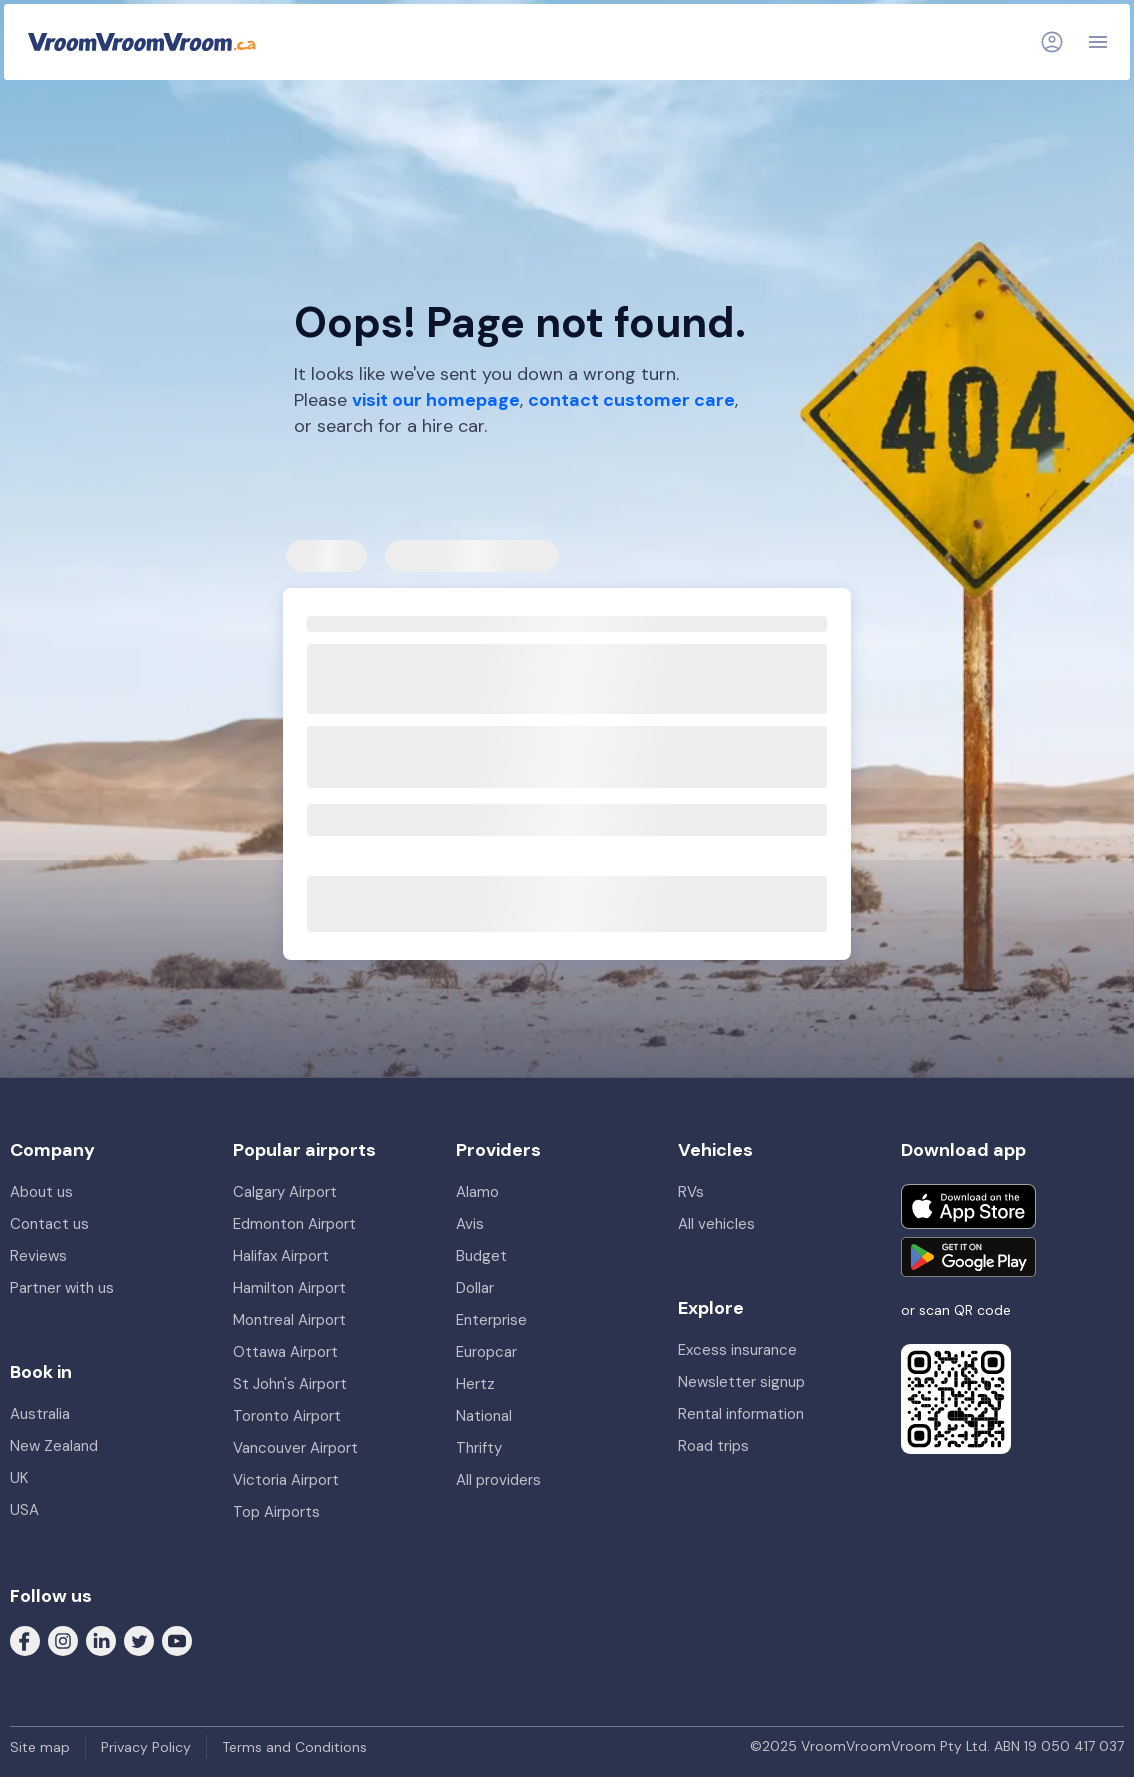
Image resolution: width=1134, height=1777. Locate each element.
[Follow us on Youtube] (177, 1639)
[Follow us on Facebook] (25, 1639)
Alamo (477, 1192)
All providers (498, 1480)
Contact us (49, 1224)
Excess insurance (737, 1350)
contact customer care (631, 400)
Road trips (713, 1446)
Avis (470, 1224)
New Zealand (54, 1446)
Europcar (486, 1352)
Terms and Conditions (294, 1747)
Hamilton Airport (289, 1288)
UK (19, 1478)
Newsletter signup (741, 1382)
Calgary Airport (285, 1192)
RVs (691, 1192)
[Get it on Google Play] (968, 1257)
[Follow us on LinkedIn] (101, 1639)
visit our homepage (436, 400)
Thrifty (479, 1448)
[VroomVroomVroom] (142, 42)
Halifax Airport (281, 1256)
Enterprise (491, 1320)
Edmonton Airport (294, 1224)
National (484, 1416)
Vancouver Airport (295, 1448)
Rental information (741, 1414)
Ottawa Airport (285, 1352)
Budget (481, 1256)
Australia (40, 1414)
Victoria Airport (286, 1480)
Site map (40, 1747)
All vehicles (716, 1224)
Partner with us (62, 1288)
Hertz (475, 1384)
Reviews (38, 1256)
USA (24, 1510)
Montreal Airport (289, 1320)
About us (41, 1192)
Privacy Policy (146, 1747)
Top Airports (276, 1512)
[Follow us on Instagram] (63, 1639)
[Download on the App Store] (968, 1206)
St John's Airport (290, 1384)
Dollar (475, 1288)
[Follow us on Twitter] (139, 1639)
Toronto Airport (287, 1416)
